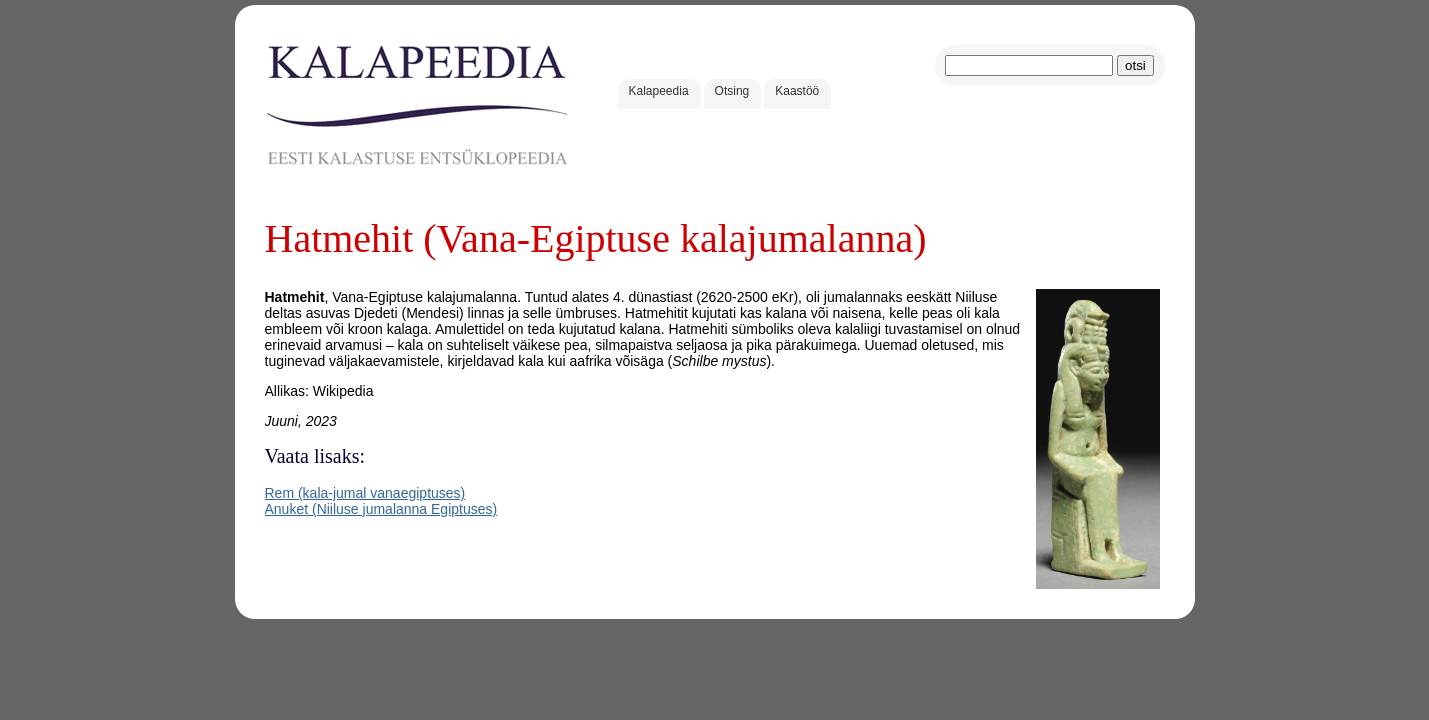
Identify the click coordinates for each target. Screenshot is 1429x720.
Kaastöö (797, 91)
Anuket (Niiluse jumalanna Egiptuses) (381, 509)
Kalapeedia (659, 91)
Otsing (732, 91)
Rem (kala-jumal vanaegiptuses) (365, 493)
